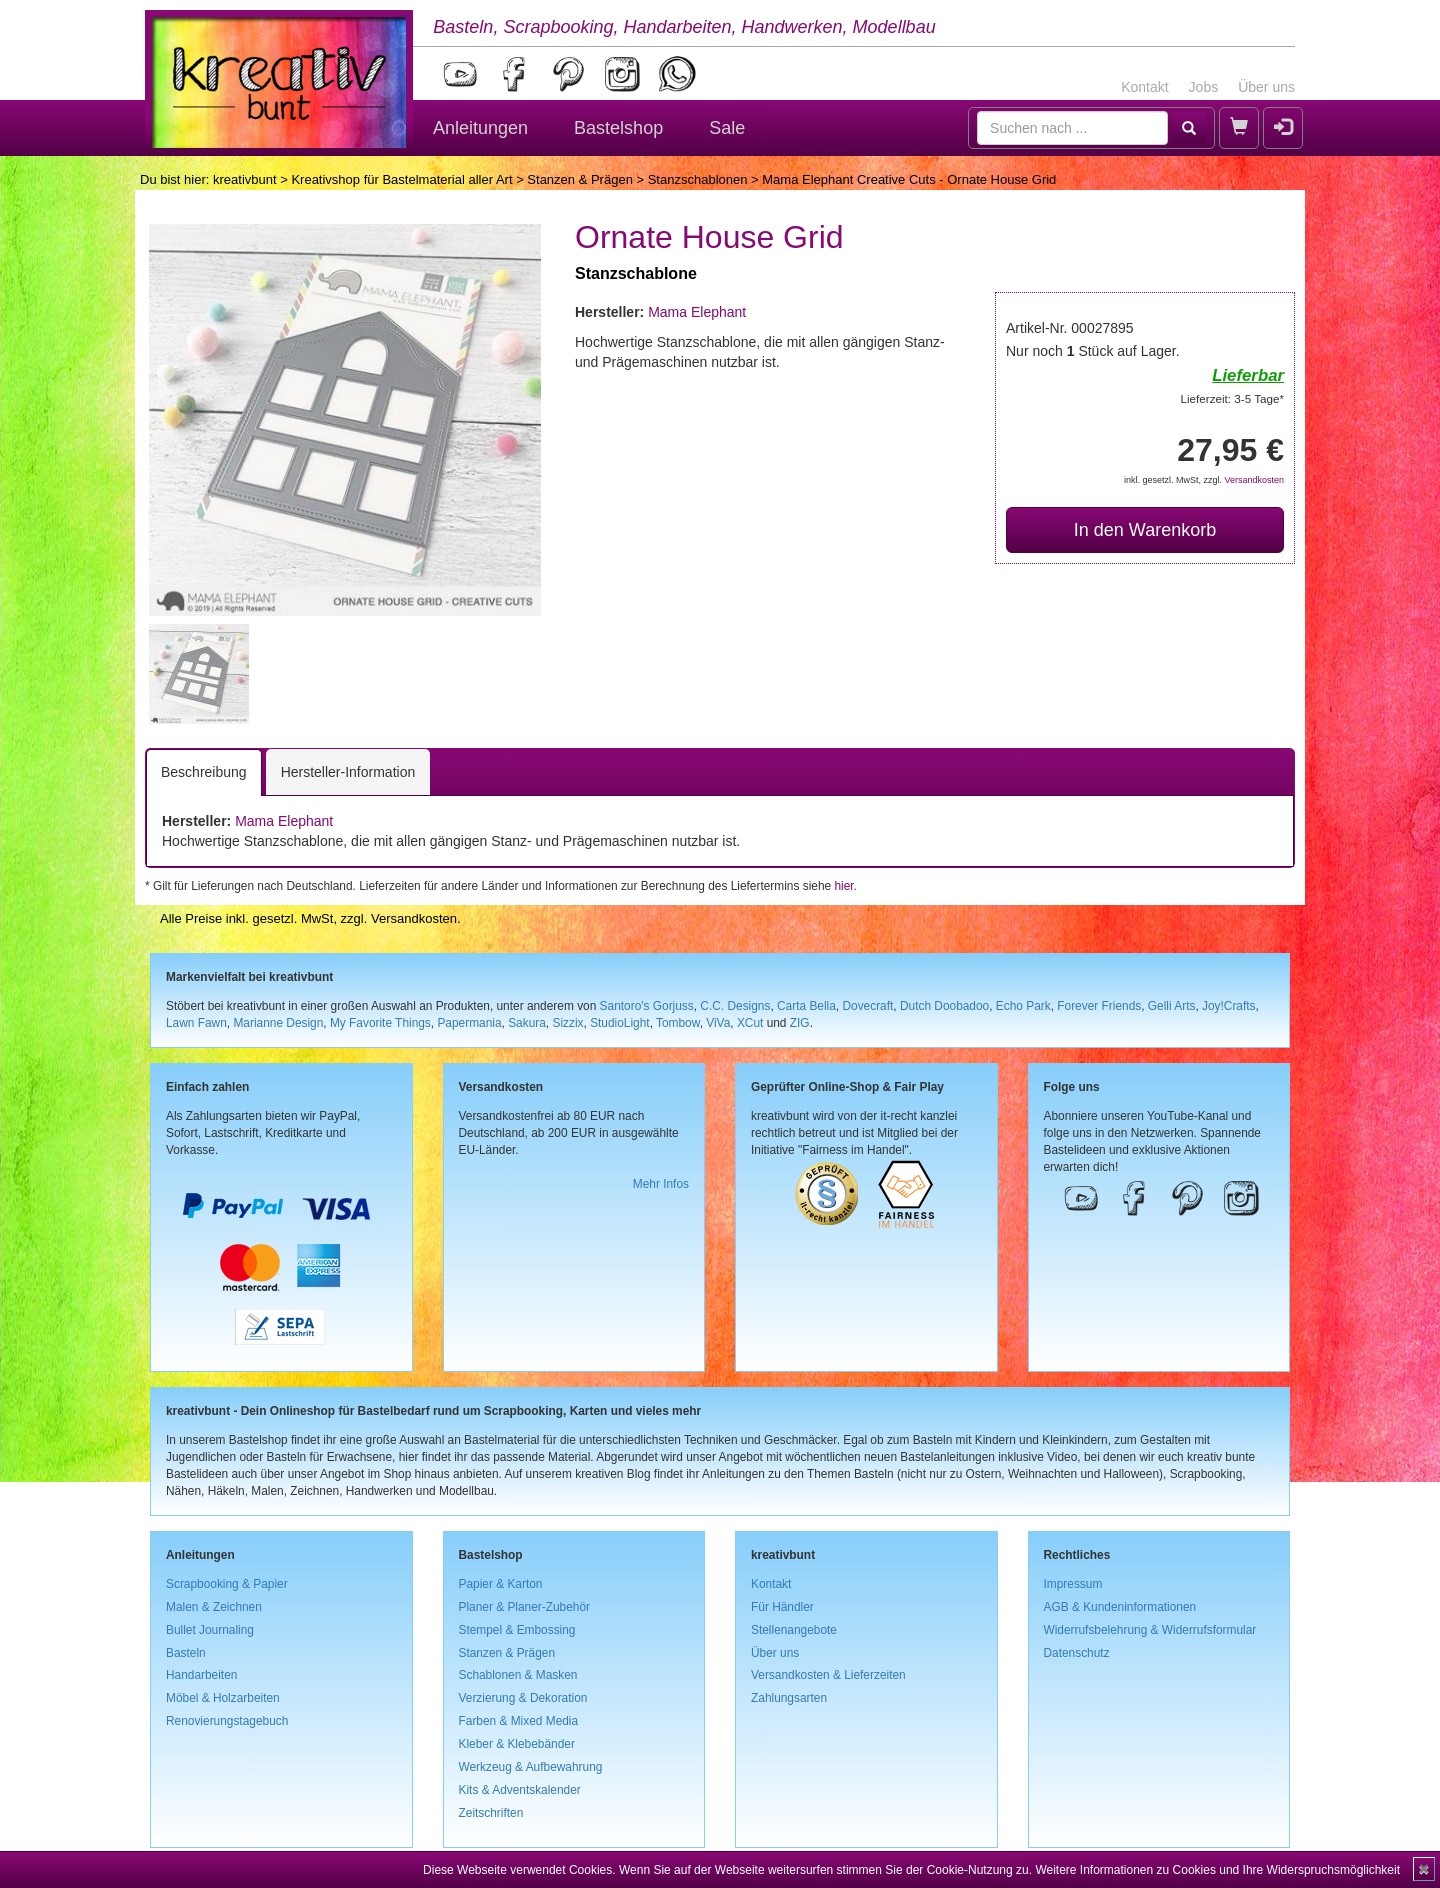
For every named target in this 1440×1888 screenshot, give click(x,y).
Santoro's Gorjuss (647, 1006)
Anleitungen (480, 128)
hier (843, 886)
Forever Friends (1099, 1006)
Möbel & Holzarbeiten (223, 1698)
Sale (727, 128)
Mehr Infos (661, 1184)
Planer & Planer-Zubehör (525, 1607)
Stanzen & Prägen (580, 179)
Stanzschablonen (698, 179)
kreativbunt (245, 179)
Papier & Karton (501, 1584)
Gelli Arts (1172, 1006)
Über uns (1266, 87)
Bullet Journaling (210, 1630)
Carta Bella (806, 1006)
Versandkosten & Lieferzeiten (828, 1675)
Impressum (1073, 1584)
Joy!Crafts (1229, 1006)
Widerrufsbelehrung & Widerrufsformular (1150, 1630)
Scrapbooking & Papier (227, 1584)
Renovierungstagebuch (227, 1721)
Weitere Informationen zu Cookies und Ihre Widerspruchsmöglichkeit (1217, 1870)
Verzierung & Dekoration (523, 1698)
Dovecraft (867, 1006)
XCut (750, 1023)
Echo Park (1023, 1006)
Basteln (186, 1653)
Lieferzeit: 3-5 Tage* (1232, 398)
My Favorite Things (380, 1023)
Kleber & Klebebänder (517, 1744)
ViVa (718, 1023)
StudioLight (620, 1023)
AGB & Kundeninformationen (1120, 1607)
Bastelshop (618, 128)
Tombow (678, 1023)
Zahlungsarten (789, 1698)
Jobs (1204, 87)
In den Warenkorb (1145, 530)
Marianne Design (278, 1023)
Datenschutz (1077, 1653)
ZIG (800, 1023)
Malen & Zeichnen (214, 1607)
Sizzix (567, 1023)
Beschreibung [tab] (204, 772)
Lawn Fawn (196, 1023)
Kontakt (1144, 87)
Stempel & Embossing (517, 1630)
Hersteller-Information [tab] (348, 772)
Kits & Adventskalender (520, 1790)
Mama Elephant (697, 312)
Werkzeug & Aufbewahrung (531, 1767)
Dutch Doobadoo (944, 1006)
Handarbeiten (201, 1675)
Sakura (527, 1023)
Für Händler (782, 1607)
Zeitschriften (491, 1813)
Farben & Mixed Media (519, 1721)
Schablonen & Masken (518, 1675)
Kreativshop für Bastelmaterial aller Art (401, 179)
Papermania (469, 1023)
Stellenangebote (794, 1630)
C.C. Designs (735, 1006)
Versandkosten (1254, 480)
